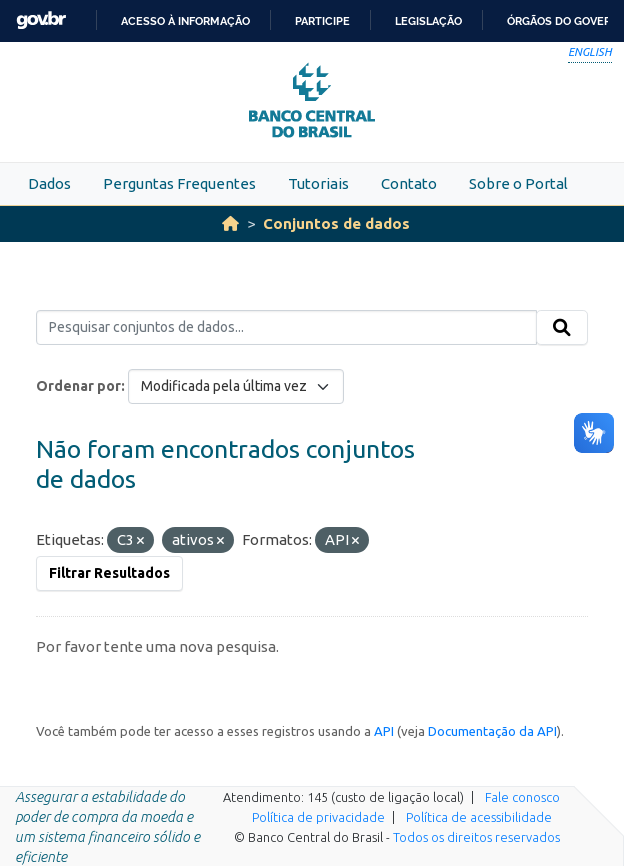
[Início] (230, 223)
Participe (322, 21)
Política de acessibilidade (479, 817)
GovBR (41, 20)
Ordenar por (78, 386)
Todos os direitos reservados (476, 837)
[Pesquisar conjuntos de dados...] (286, 328)
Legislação (428, 21)
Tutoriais (318, 183)
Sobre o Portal (518, 183)
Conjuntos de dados (336, 223)
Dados (49, 183)
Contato (409, 183)
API (384, 731)
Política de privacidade (318, 817)
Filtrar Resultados (109, 573)
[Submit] (562, 328)
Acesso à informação (185, 21)
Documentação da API (492, 731)
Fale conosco (522, 797)
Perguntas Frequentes (179, 183)
